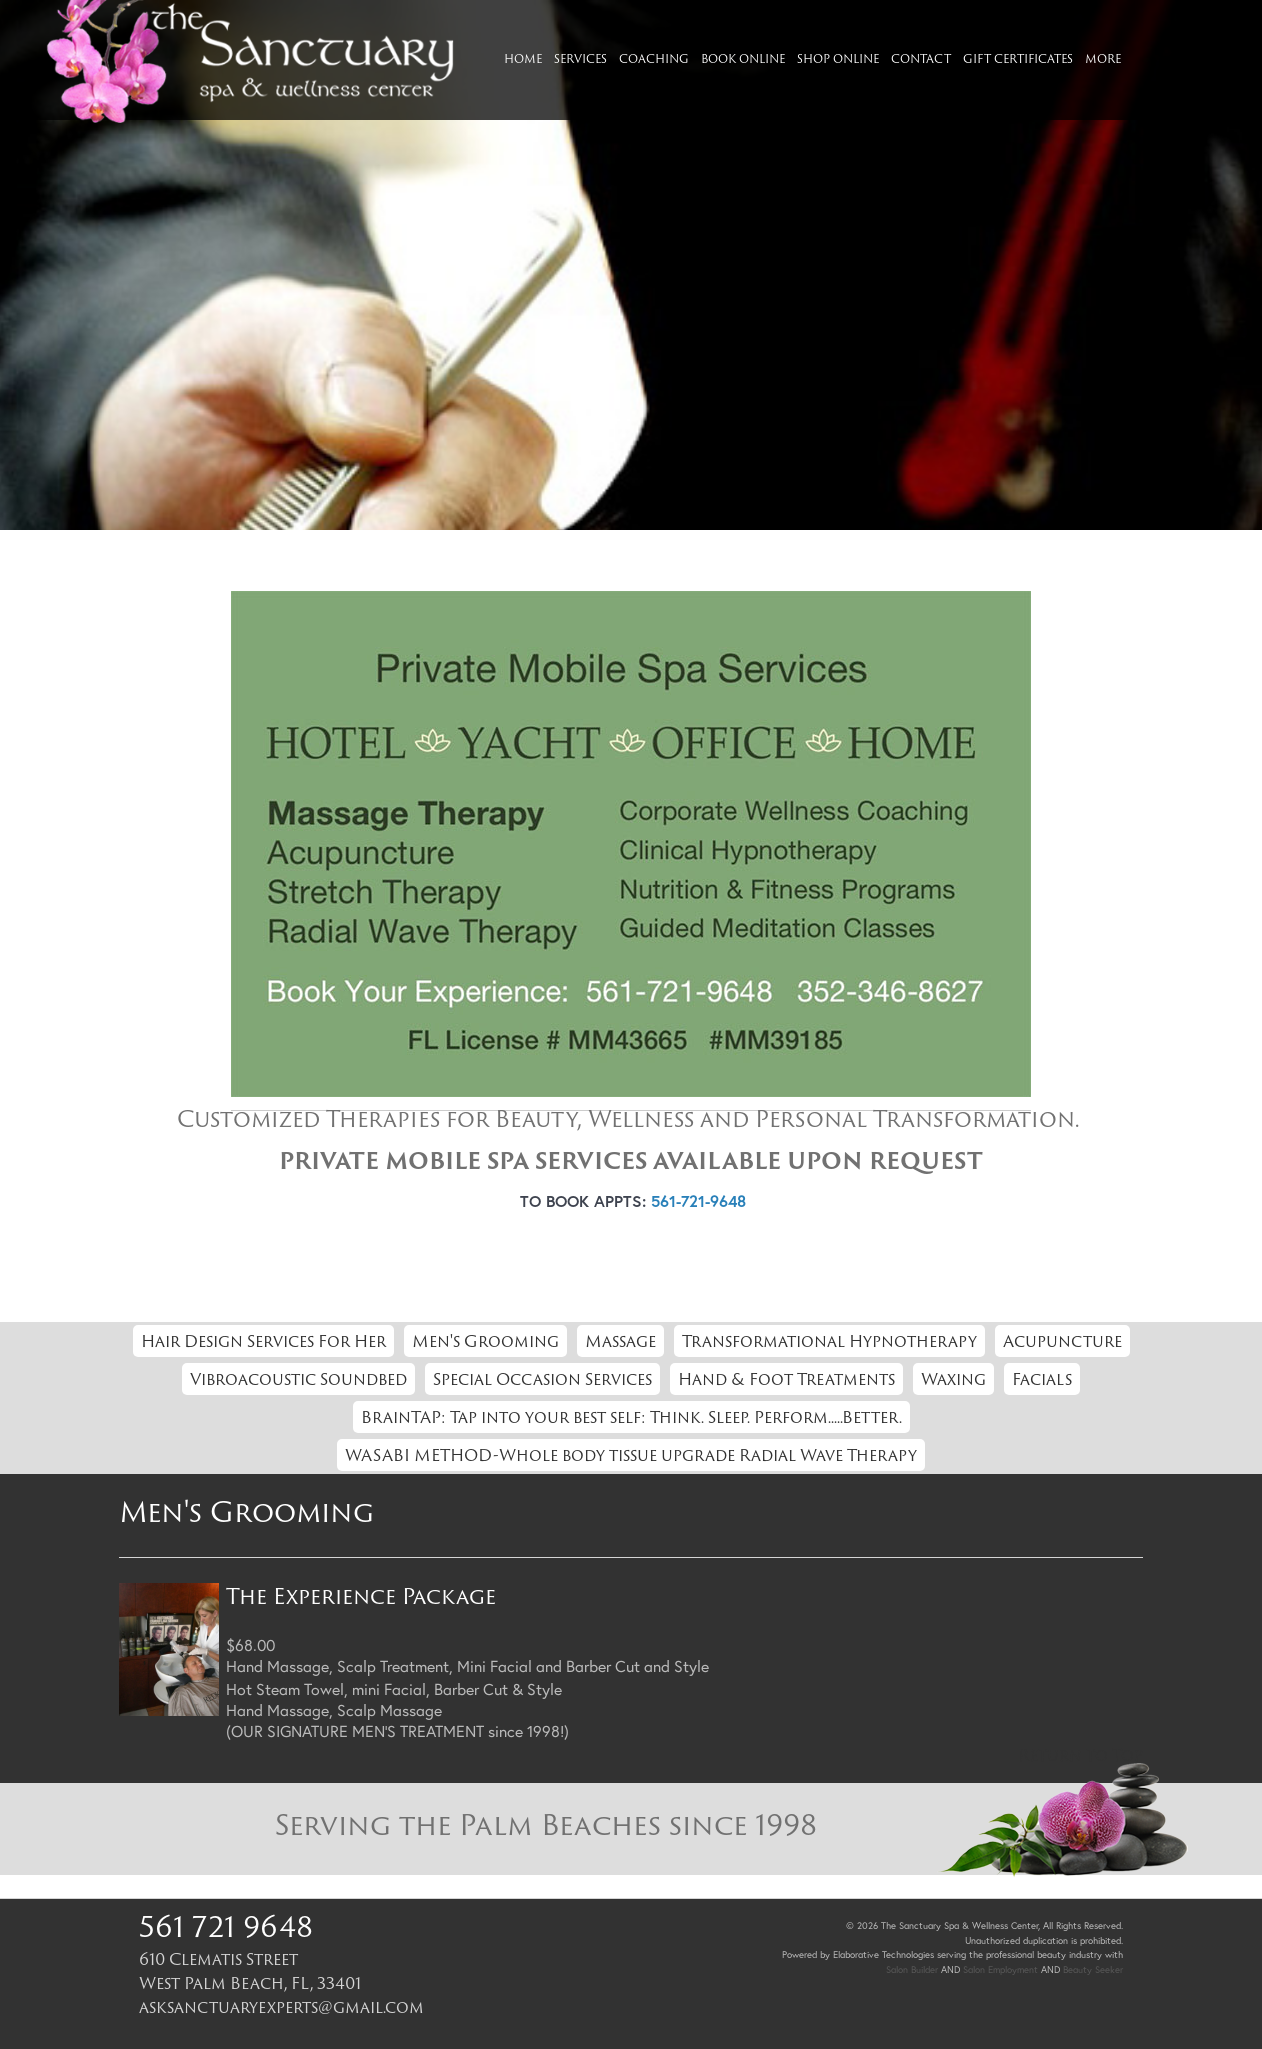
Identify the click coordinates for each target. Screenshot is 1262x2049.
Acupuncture (1062, 1341)
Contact (921, 58)
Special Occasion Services (542, 1379)
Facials (1042, 1379)
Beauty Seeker (1093, 1969)
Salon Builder (912, 1969)
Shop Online (838, 58)
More (1103, 58)
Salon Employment (1000, 1969)
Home (523, 58)
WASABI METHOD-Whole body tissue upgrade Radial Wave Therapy (631, 1455)
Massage (620, 1341)
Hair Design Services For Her (263, 1341)
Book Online (743, 58)
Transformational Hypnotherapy (829, 1341)
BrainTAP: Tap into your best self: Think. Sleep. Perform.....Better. (631, 1417)
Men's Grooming (485, 1341)
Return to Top (1080, 1755)
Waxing (953, 1379)
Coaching (654, 58)
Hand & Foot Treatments (786, 1379)
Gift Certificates (1018, 58)
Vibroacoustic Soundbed (298, 1379)
